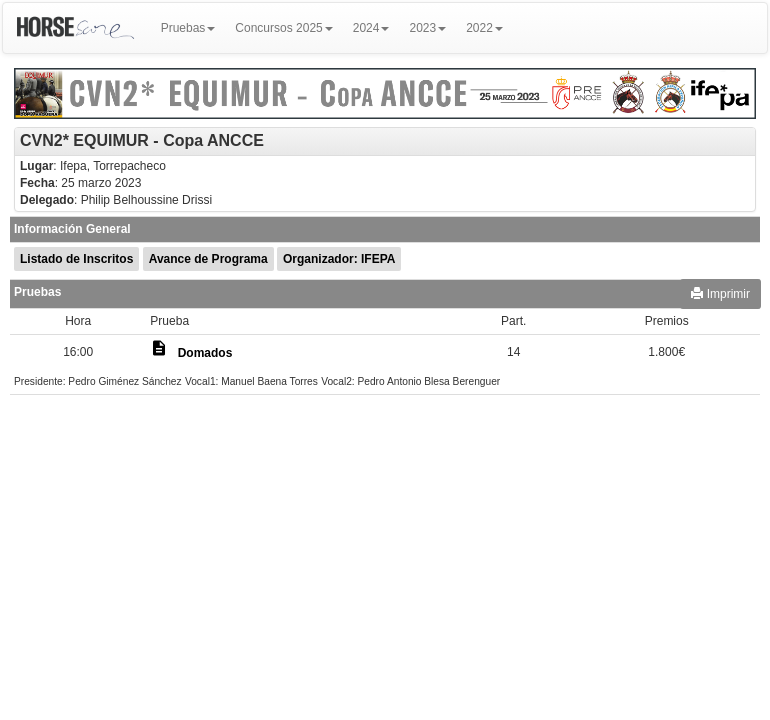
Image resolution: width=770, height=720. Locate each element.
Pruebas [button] (188, 28)
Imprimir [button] (720, 294)
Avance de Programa (208, 259)
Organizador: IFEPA (339, 259)
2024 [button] (371, 28)
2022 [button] (484, 28)
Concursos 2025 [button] (283, 28)
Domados (205, 353)
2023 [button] (427, 28)
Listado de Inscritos (76, 259)
